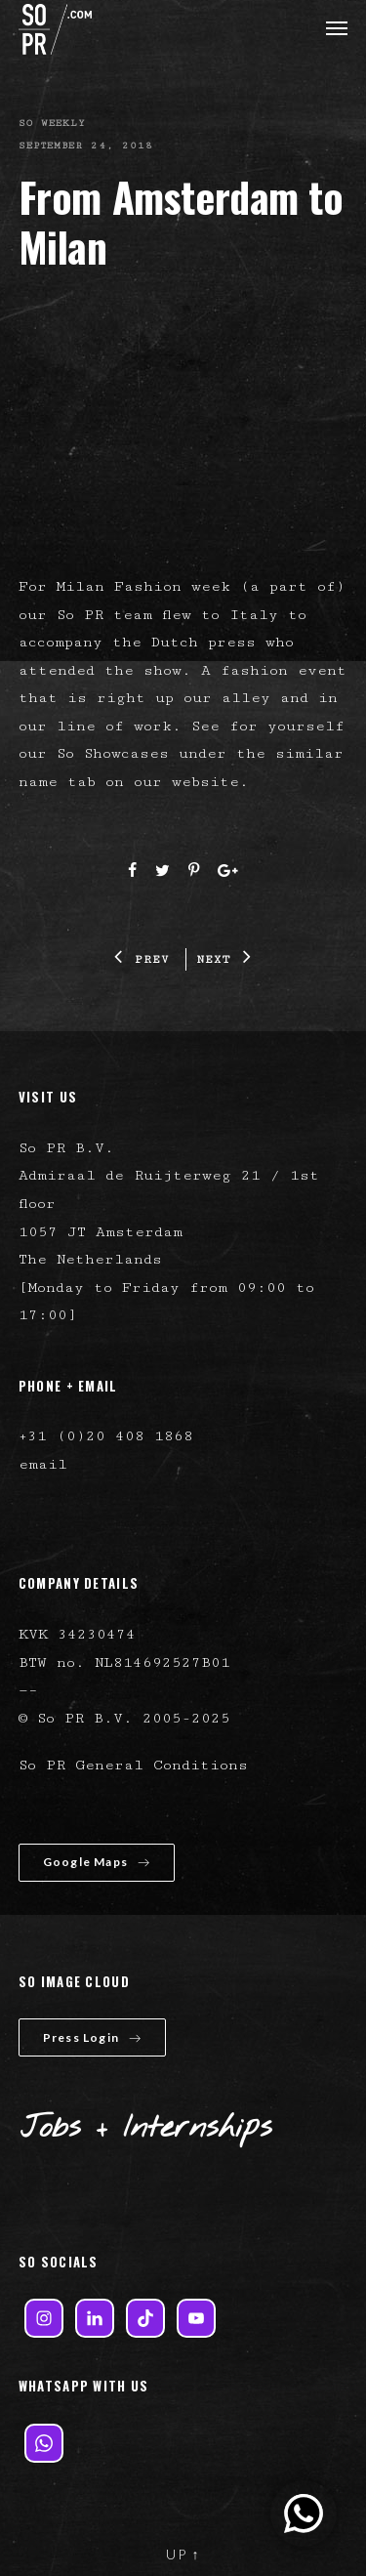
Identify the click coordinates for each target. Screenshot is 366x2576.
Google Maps (96, 1861)
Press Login (92, 2037)
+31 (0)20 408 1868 (106, 1436)
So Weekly (52, 123)
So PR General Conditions (133, 1765)
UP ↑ (183, 2554)
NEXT (224, 959)
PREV (141, 959)
